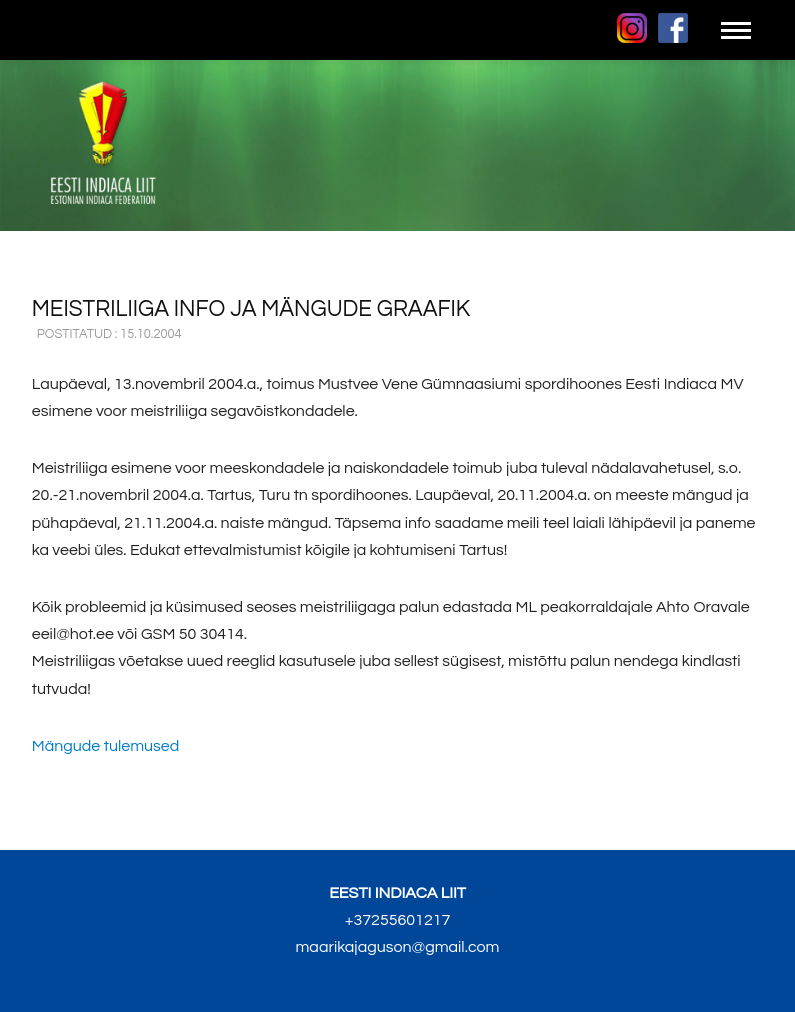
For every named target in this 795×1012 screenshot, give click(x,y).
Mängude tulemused (105, 746)
